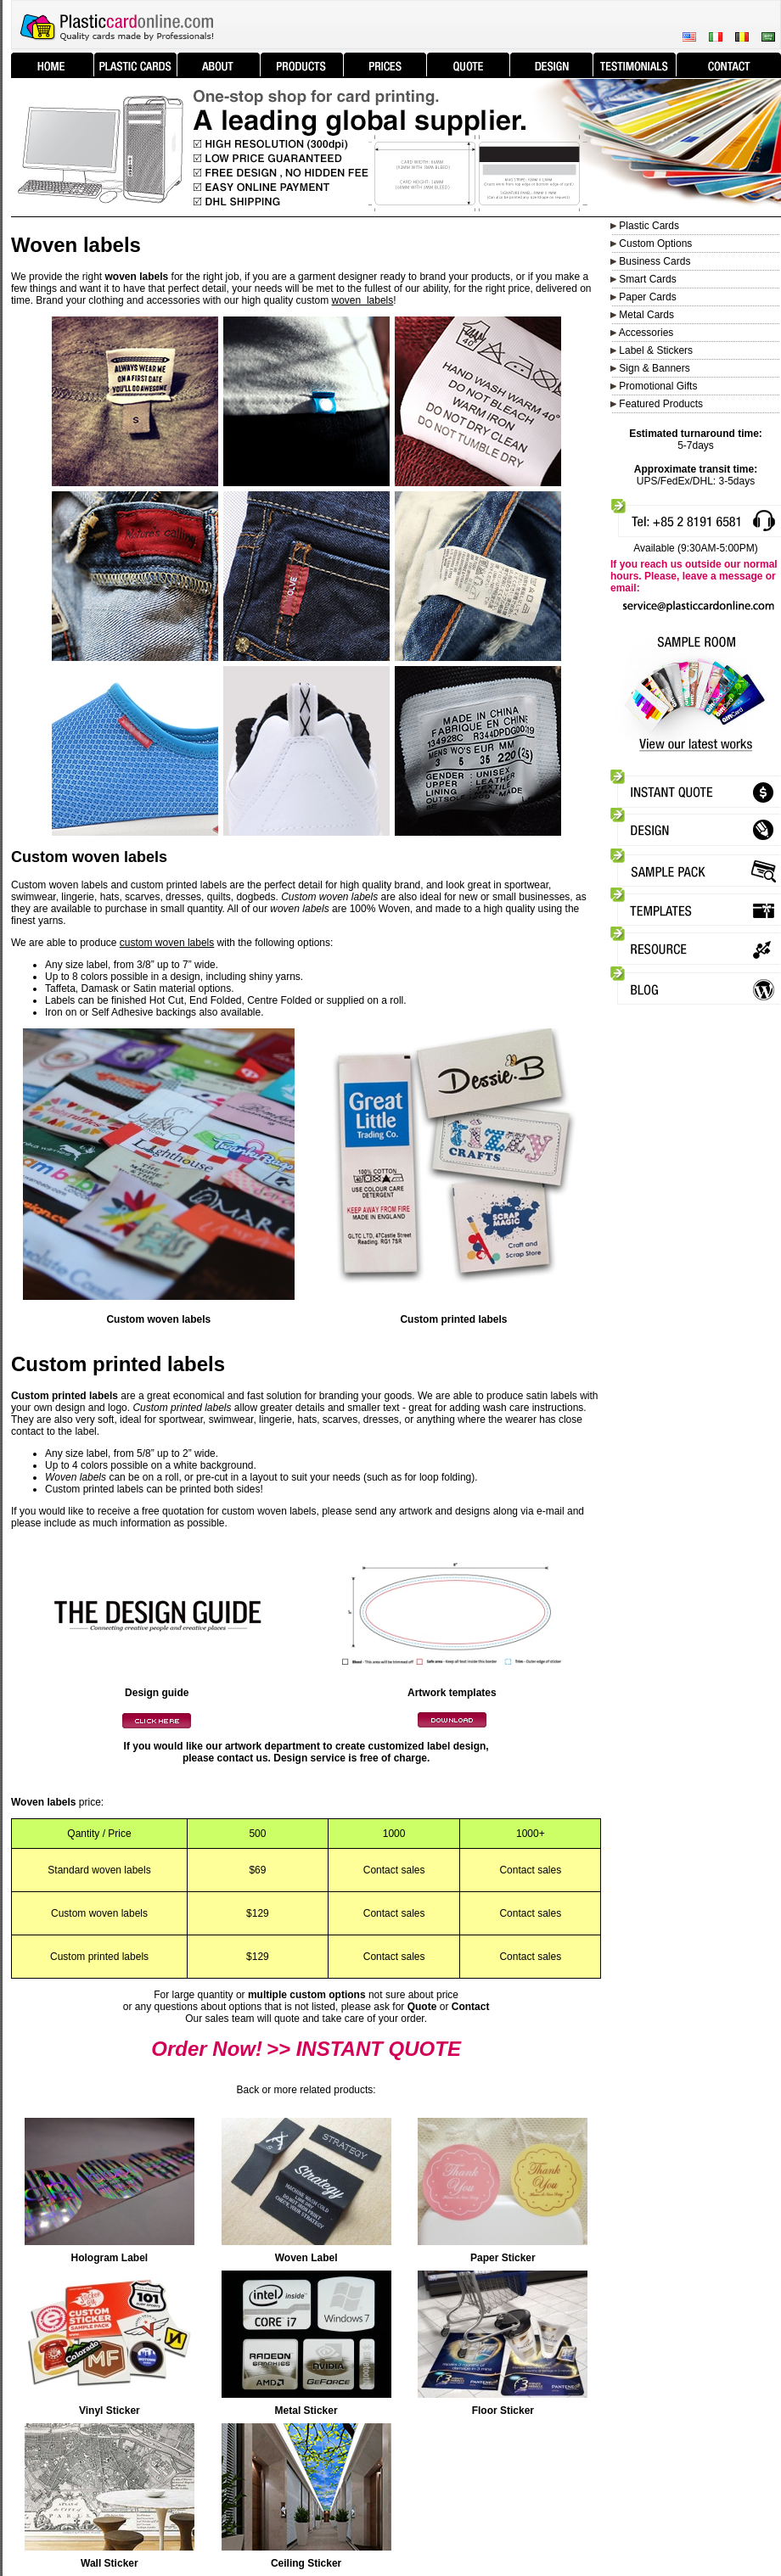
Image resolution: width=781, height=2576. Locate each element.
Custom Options (654, 243)
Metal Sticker (306, 2410)
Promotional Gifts (658, 386)
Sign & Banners (654, 368)
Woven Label (306, 2258)
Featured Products (661, 404)
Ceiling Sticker (306, 2563)
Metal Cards (646, 315)
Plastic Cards (649, 226)
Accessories (646, 333)
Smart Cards (647, 279)
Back (248, 2090)
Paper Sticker (503, 2258)
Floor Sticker (503, 2410)
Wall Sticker (109, 2563)
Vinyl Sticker (109, 2410)
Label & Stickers (656, 350)
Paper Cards (647, 297)
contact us (242, 1758)
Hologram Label (110, 2258)
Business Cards (654, 261)
